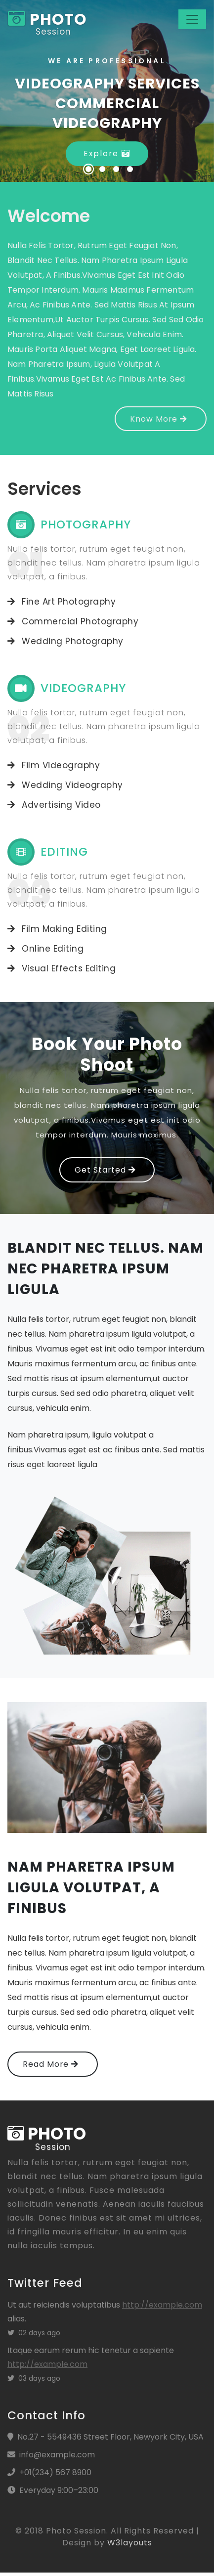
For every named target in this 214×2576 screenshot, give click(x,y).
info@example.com (57, 2458)
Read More (51, 2065)
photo (48, 20)
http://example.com (162, 2308)
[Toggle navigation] (192, 20)
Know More (158, 419)
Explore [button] (107, 154)
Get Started (105, 1171)
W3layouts (129, 2546)
